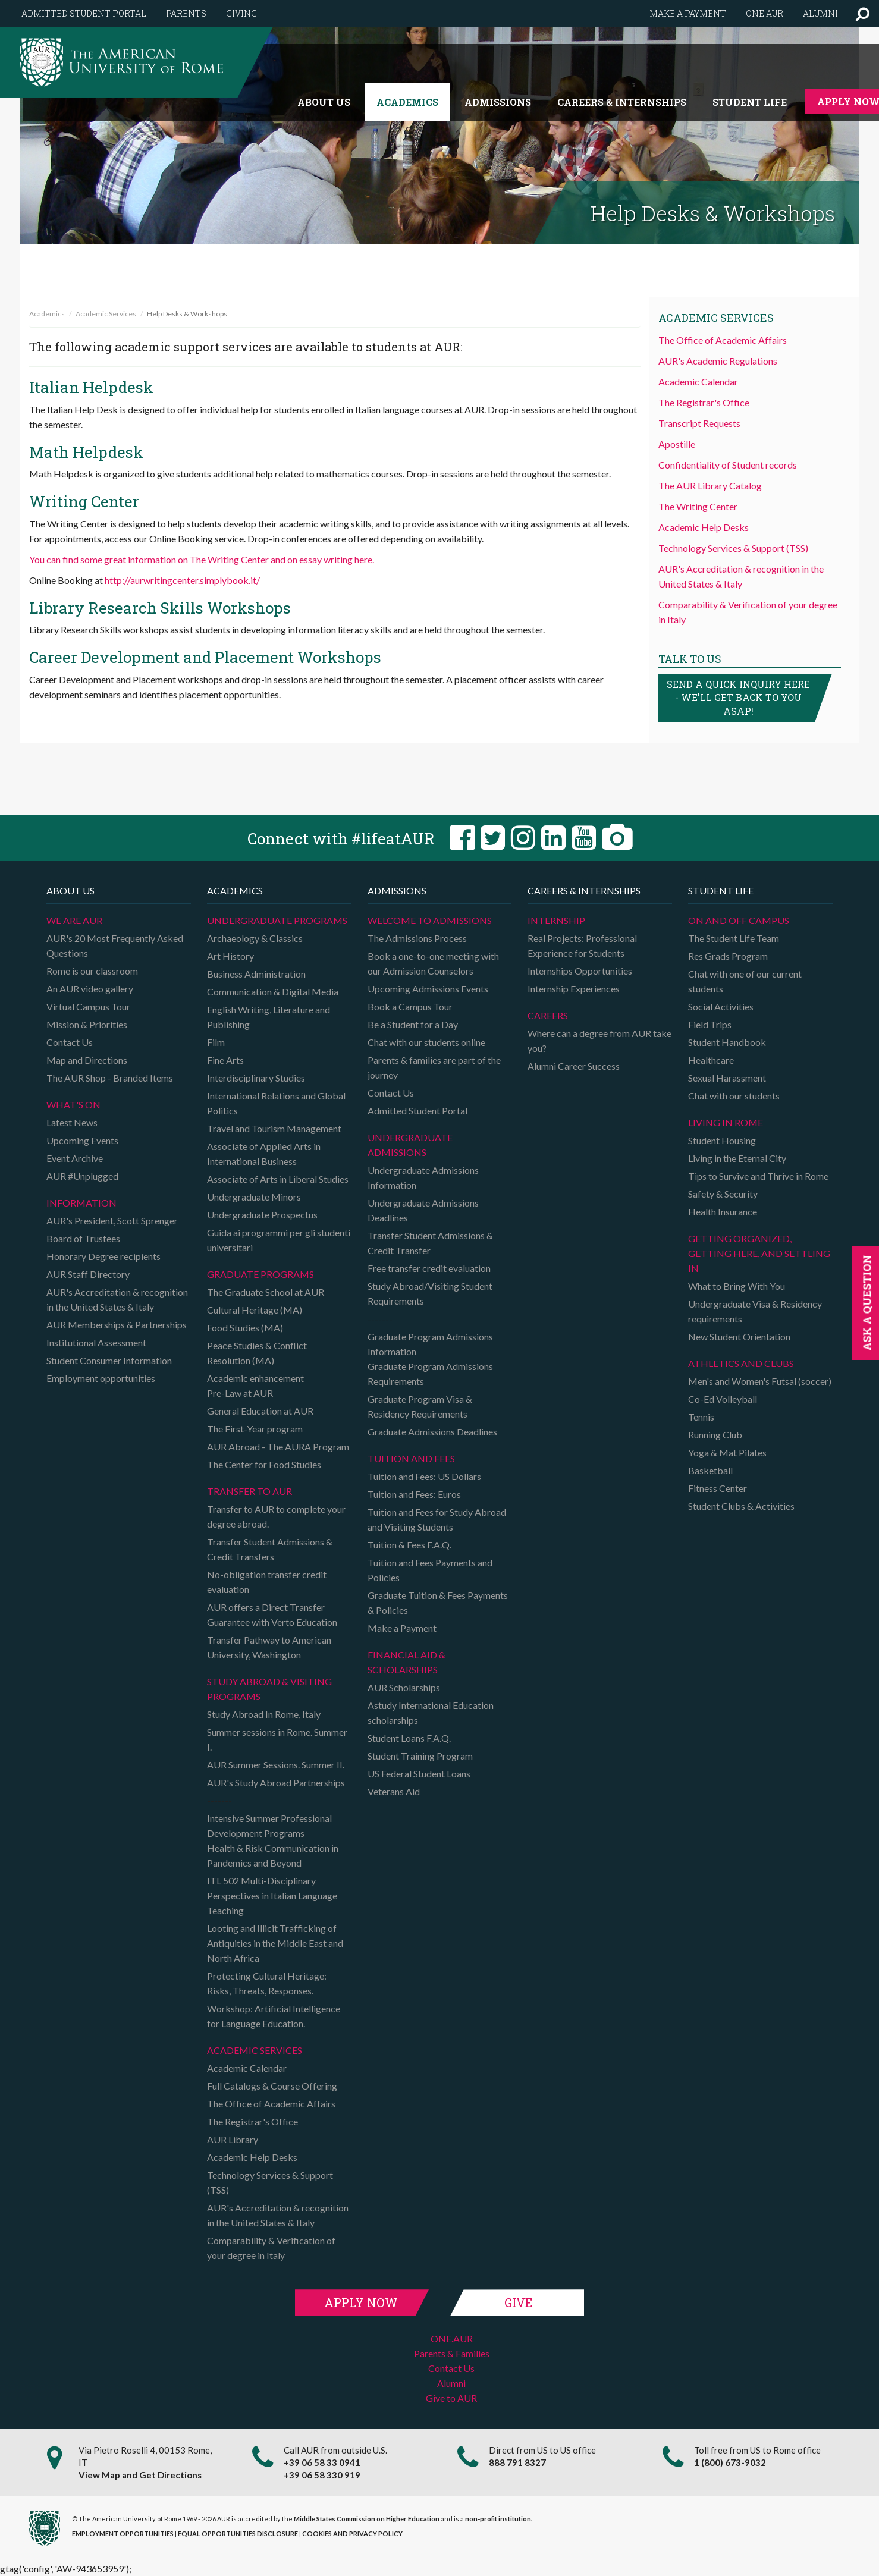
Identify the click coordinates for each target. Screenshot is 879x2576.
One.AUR (764, 13)
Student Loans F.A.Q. (409, 1737)
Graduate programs (260, 1274)
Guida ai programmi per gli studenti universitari (278, 1240)
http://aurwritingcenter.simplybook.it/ (182, 580)
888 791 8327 (517, 2462)
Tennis (701, 1416)
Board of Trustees (83, 1238)
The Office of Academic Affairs (722, 339)
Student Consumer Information (109, 1360)
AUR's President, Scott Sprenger (112, 1220)
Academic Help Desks (703, 527)
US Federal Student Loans (419, 1773)
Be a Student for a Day (413, 1024)
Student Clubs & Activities (741, 1506)
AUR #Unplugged (82, 1176)
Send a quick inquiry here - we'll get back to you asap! (738, 698)
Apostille (676, 444)
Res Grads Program (728, 956)
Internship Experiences (574, 988)
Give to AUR (451, 2398)
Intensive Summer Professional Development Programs (269, 1825)
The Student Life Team (733, 938)
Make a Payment (402, 1627)
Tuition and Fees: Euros (414, 1494)
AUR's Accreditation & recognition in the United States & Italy (117, 1299)
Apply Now (361, 2302)
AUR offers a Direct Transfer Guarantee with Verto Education (272, 1614)
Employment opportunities (100, 1378)
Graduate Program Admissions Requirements (430, 1374)
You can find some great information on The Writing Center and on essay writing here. (201, 559)
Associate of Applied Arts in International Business (264, 1154)
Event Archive (74, 1158)
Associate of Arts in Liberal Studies (278, 1179)
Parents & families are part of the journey (434, 1067)
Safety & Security (723, 1193)
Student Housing (722, 1140)
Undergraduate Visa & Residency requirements (755, 1311)
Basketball (710, 1470)
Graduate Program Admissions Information (430, 1344)
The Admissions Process (417, 938)
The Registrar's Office (703, 402)
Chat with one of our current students (745, 981)
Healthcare (711, 1060)
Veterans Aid (394, 1791)
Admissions (497, 102)
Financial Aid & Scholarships (406, 1662)
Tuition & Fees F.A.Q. (409, 1544)
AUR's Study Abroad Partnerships (276, 1782)
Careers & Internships (621, 102)
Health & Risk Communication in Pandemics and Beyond (272, 1855)
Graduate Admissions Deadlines (432, 1431)
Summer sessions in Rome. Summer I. (277, 1739)
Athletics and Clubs (741, 1363)
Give (518, 2302)
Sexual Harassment (727, 1077)
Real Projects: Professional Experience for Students (582, 945)
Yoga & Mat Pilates (727, 1452)
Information (81, 1202)
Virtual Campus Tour (88, 1006)
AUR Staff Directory (88, 1274)
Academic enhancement (255, 1378)
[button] (862, 13)
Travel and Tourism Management (274, 1128)
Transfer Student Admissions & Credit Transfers (269, 1549)
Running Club (715, 1434)
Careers (548, 1015)
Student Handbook (727, 1042)
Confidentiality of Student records (727, 464)
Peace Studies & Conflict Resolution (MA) (257, 1353)
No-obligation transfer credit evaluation (267, 1582)
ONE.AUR (452, 2338)
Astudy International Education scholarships (431, 1712)
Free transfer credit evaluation (429, 1268)
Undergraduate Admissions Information (423, 1177)
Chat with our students (734, 1095)
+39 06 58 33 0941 (322, 2462)
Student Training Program (420, 1755)
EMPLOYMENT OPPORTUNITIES (123, 2533)
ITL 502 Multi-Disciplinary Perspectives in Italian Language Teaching (272, 1895)
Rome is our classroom (92, 970)
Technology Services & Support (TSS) (733, 548)
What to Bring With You (736, 1286)
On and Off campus (738, 920)
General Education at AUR (260, 1410)
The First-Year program (255, 1428)
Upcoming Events (82, 1140)
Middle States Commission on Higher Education (367, 2518)
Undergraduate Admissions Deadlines (423, 1210)
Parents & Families (451, 2353)
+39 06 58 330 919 (322, 2475)
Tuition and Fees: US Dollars (424, 1476)
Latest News (72, 1122)
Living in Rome (725, 1122)
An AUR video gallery (89, 988)
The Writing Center (697, 506)
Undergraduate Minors (254, 1196)
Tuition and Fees (411, 1458)
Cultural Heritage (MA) (254, 1309)
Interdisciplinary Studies (256, 1077)
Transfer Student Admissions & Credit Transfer (430, 1243)
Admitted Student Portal (83, 13)
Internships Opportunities (580, 970)
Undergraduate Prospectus (262, 1214)
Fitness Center (717, 1488)
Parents (186, 13)
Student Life (749, 102)
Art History (230, 956)
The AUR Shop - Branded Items (109, 1077)
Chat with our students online (426, 1042)
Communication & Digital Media (272, 991)
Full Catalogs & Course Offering (272, 2085)
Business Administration (256, 973)
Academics (407, 102)
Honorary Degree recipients (103, 1256)
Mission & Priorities (86, 1024)
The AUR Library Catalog (710, 485)
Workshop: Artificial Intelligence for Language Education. (273, 2016)
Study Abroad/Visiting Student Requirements (430, 1293)
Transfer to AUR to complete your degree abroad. (276, 1516)
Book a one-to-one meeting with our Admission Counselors (433, 963)
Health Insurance (722, 1211)
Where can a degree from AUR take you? (599, 1041)
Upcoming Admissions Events (428, 988)
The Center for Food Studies (264, 1464)
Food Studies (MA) (245, 1327)
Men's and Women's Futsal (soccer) (759, 1381)
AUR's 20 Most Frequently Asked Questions (114, 945)
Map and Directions (86, 1060)
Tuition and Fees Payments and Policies (430, 1570)
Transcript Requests (699, 423)
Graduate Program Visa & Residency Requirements (420, 1406)
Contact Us (69, 1042)
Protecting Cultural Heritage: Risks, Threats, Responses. (267, 1983)
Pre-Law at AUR (240, 1393)
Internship (556, 920)
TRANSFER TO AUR (249, 1491)
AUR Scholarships (404, 1687)
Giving (241, 13)
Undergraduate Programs (277, 920)
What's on (73, 1104)
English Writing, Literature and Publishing (268, 1017)
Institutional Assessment (96, 1342)
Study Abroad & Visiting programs (269, 1689)
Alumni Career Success (574, 1066)
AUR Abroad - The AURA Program (278, 1446)
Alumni (820, 13)
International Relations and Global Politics (276, 1103)
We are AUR (74, 920)
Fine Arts (225, 1060)
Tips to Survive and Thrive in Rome (758, 1176)
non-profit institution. (498, 2518)
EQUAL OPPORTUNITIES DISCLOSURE (238, 2533)
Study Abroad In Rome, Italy (264, 1714)
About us (323, 102)
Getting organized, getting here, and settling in (759, 1253)
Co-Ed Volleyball (722, 1399)
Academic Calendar (698, 381)
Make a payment (687, 13)
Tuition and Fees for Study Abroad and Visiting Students (437, 1519)
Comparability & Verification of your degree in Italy (271, 2248)
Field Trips (710, 1024)
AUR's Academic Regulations (717, 360)
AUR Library (232, 2139)
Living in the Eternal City (737, 1158)
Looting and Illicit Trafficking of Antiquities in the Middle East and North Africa (275, 1943)
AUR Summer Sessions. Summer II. (275, 1764)
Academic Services (106, 313)
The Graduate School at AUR (265, 1292)
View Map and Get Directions (140, 2475)
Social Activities (721, 1006)
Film (216, 1042)
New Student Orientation (739, 1336)
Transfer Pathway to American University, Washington (269, 1647)
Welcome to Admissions (430, 920)
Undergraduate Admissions (410, 1145)
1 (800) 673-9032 (730, 2462)
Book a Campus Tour (410, 1006)
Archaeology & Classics (255, 938)
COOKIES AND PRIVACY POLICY (352, 2533)
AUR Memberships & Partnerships (116, 1324)
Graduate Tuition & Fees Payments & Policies (438, 1602)
